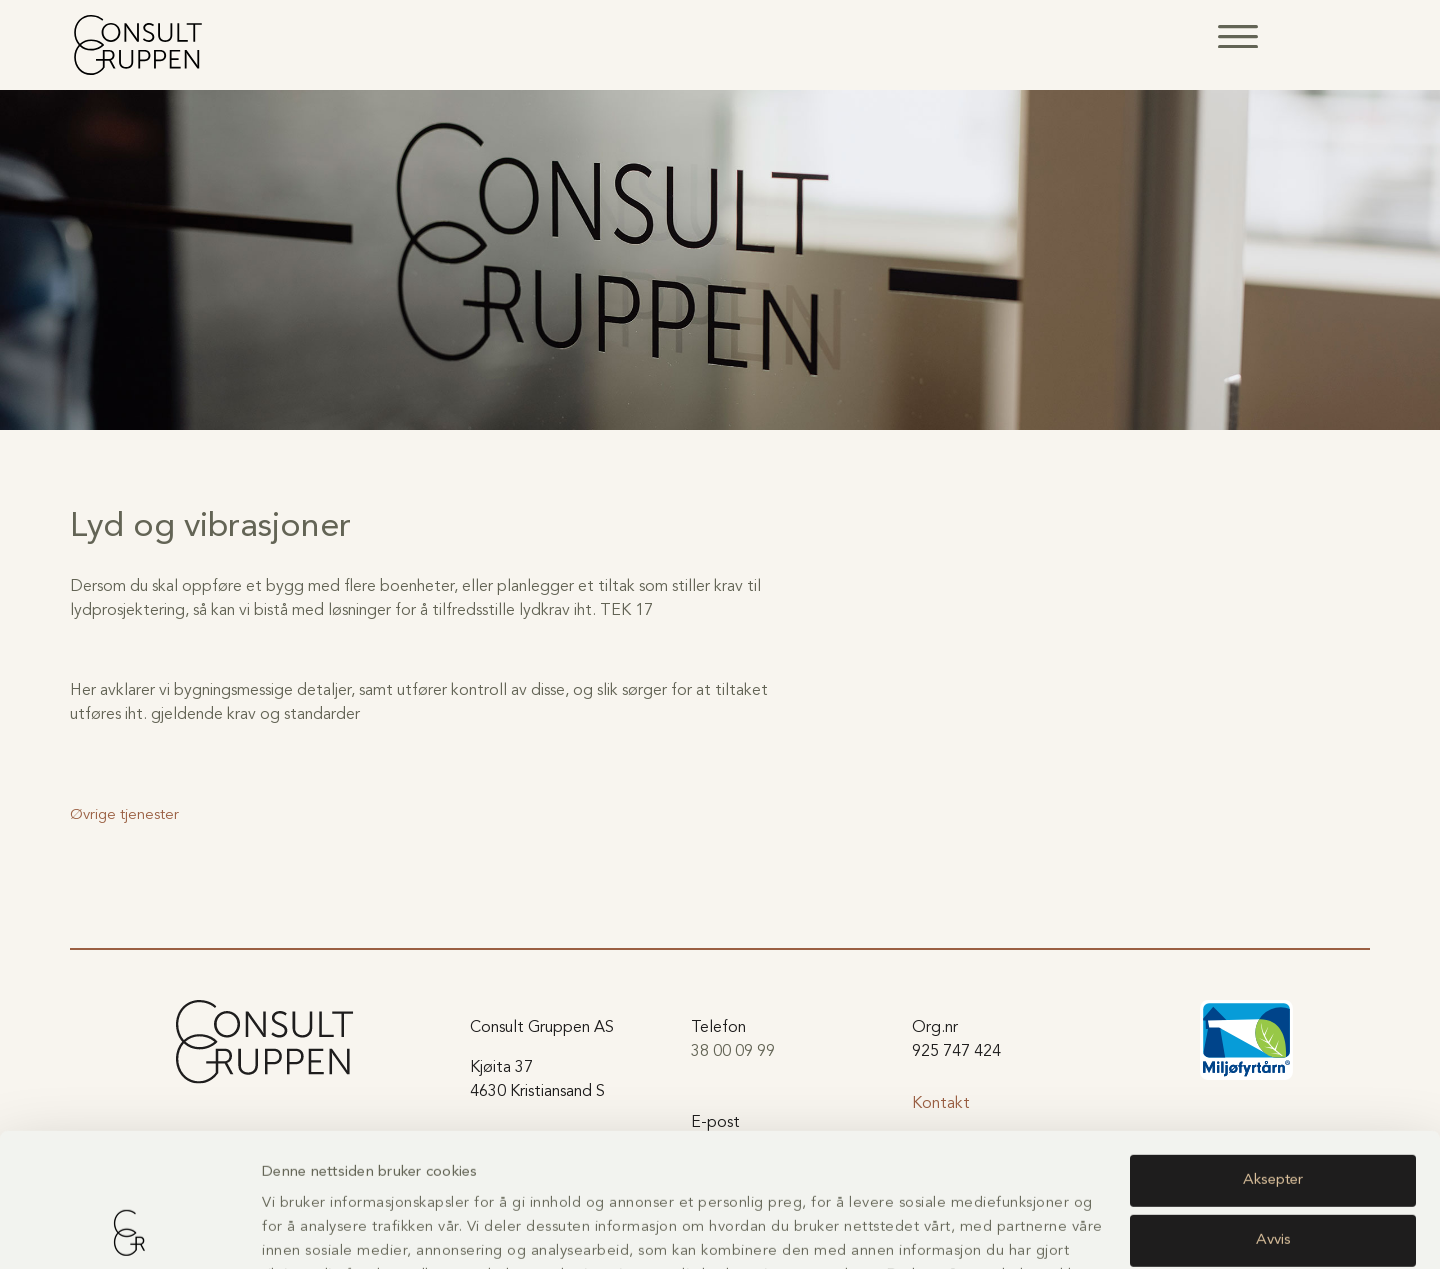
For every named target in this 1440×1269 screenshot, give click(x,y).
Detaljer (288, 1229)
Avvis (1273, 1114)
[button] (1238, 36)
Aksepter (1273, 1055)
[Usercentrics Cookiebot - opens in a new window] (129, 1230)
